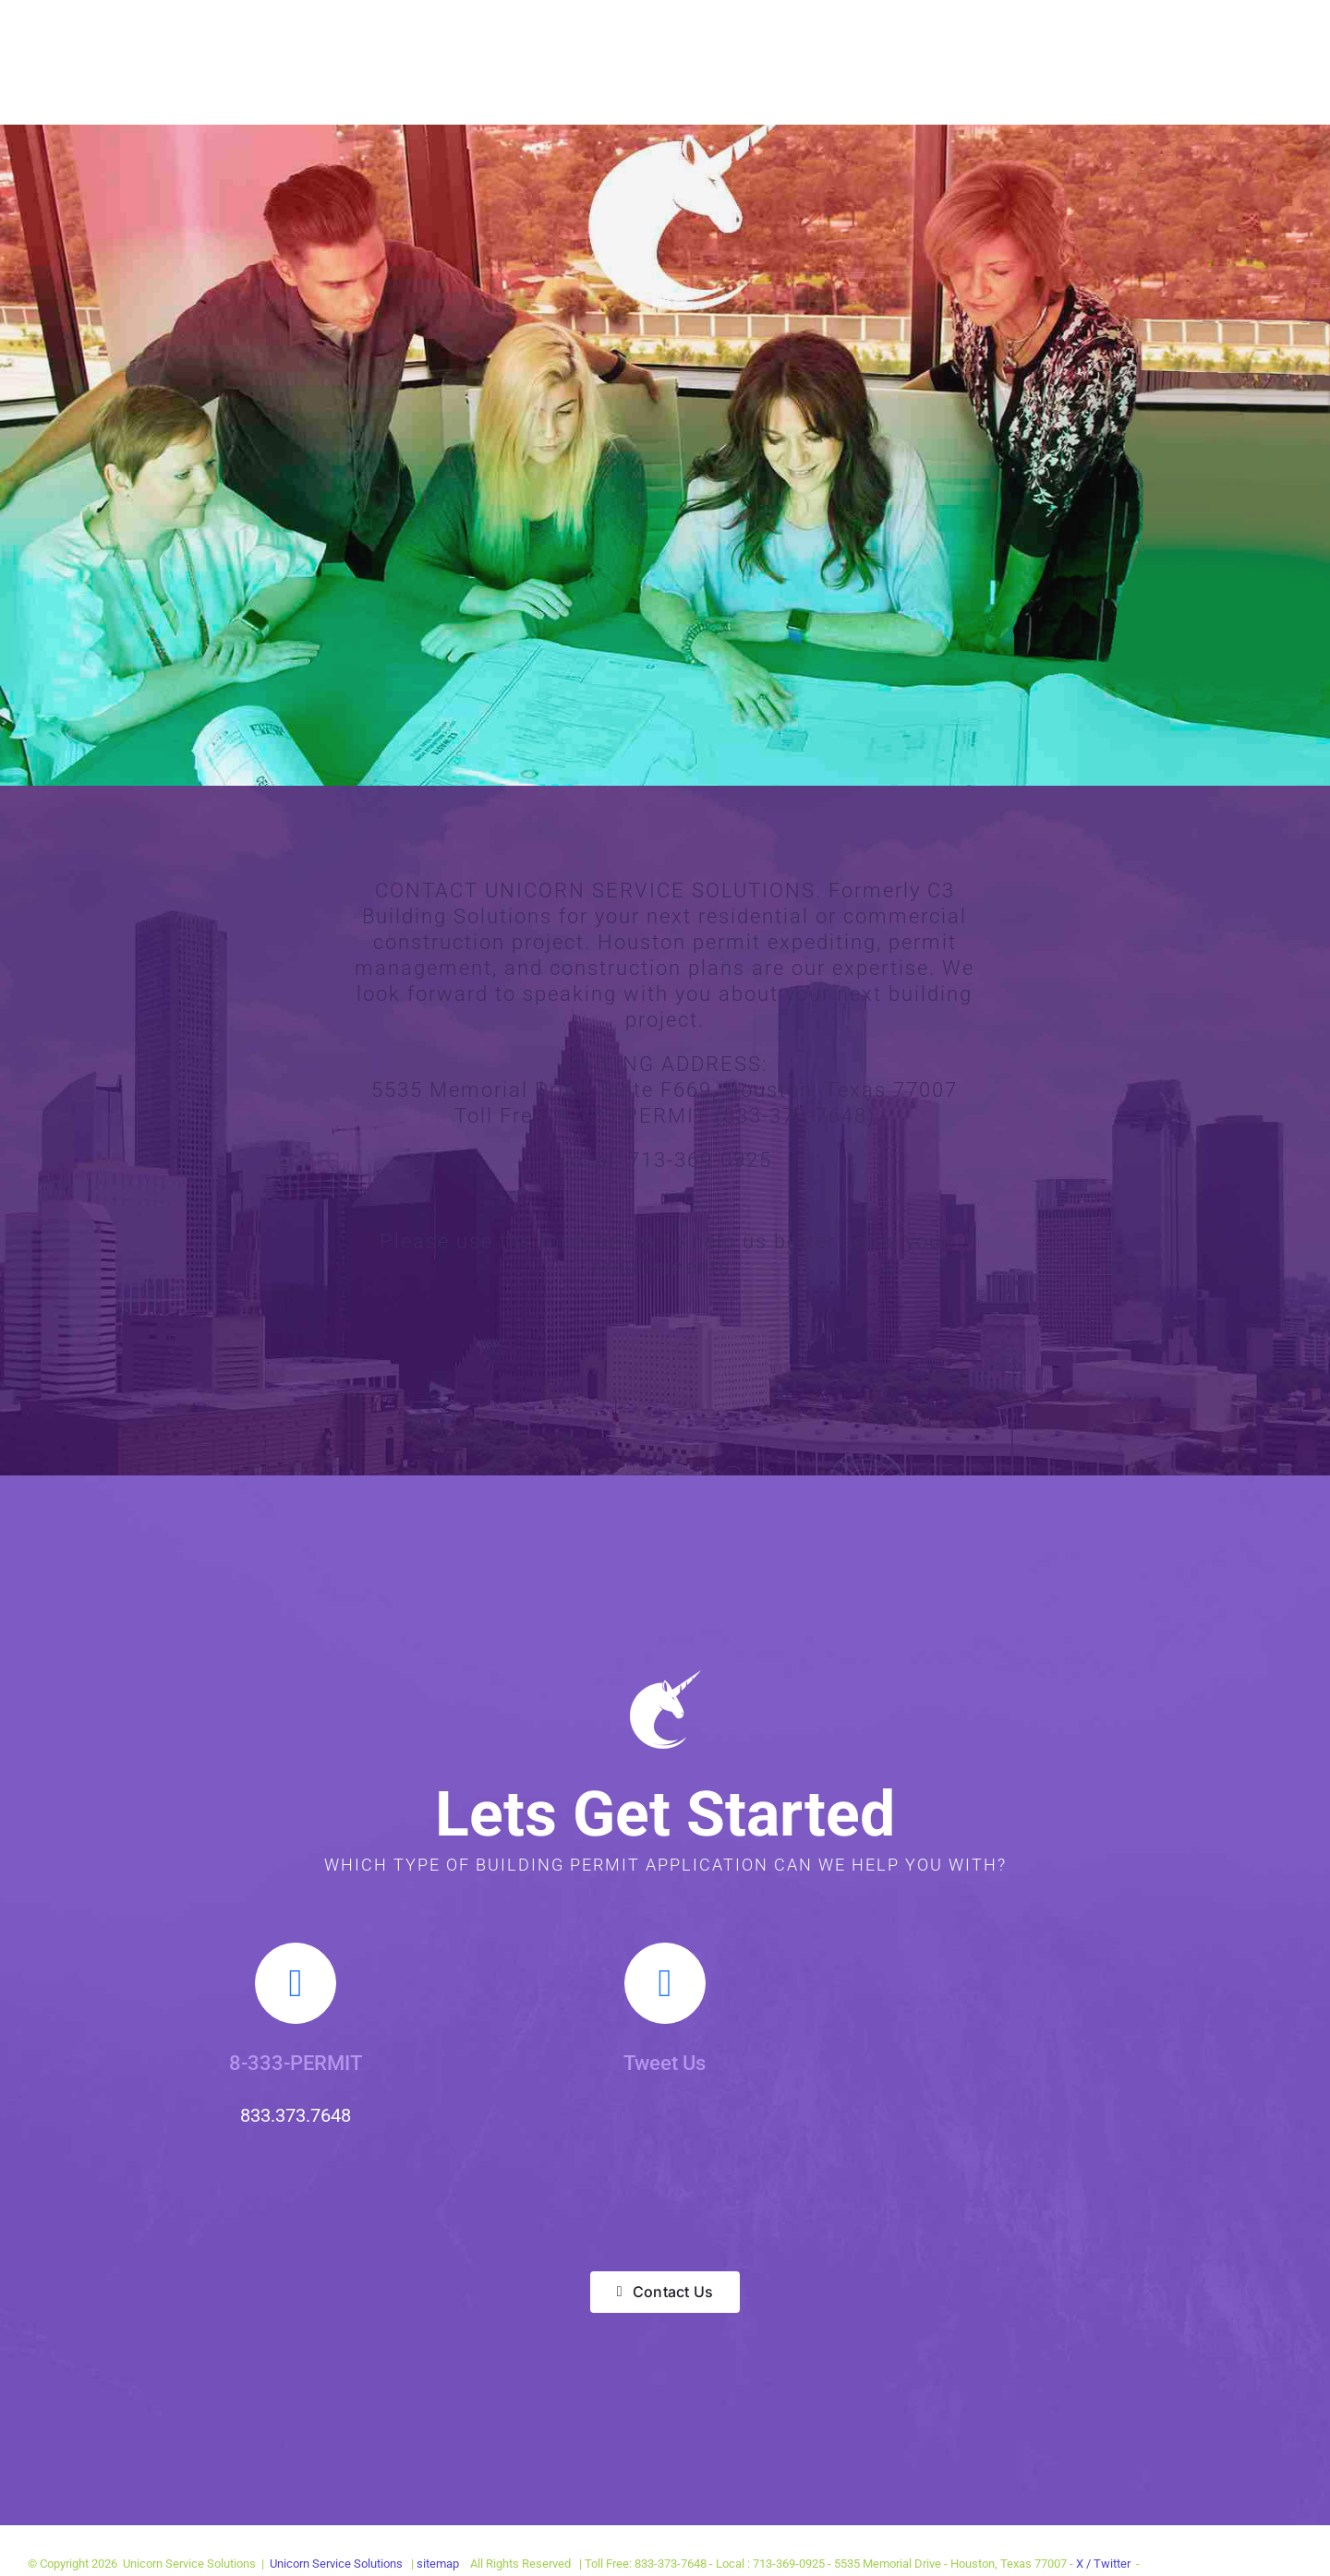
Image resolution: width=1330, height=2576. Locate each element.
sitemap (439, 2563)
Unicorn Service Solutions (336, 2563)
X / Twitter (1104, 2563)
